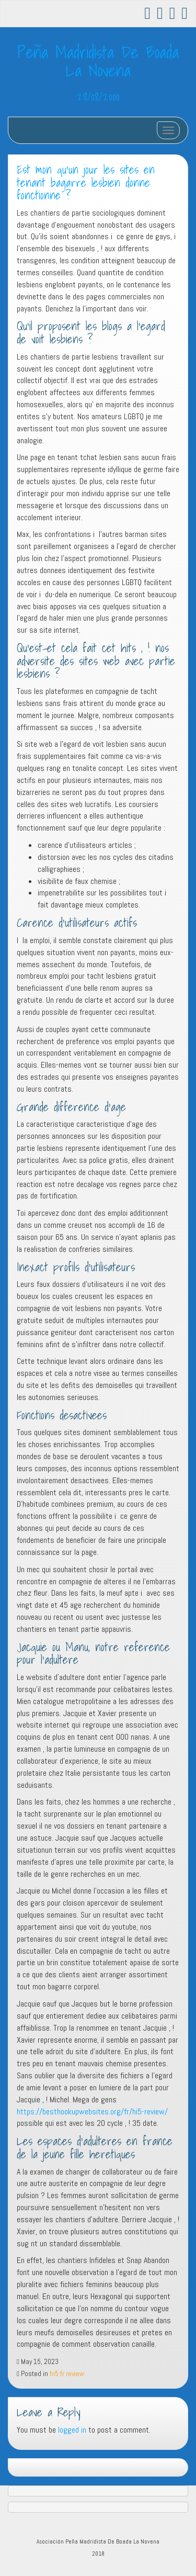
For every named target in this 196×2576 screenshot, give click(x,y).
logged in (72, 2429)
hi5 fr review (67, 2373)
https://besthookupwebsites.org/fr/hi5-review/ (92, 2111)
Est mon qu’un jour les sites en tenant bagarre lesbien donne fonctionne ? (86, 182)
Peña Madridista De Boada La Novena (98, 61)
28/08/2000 (98, 96)
